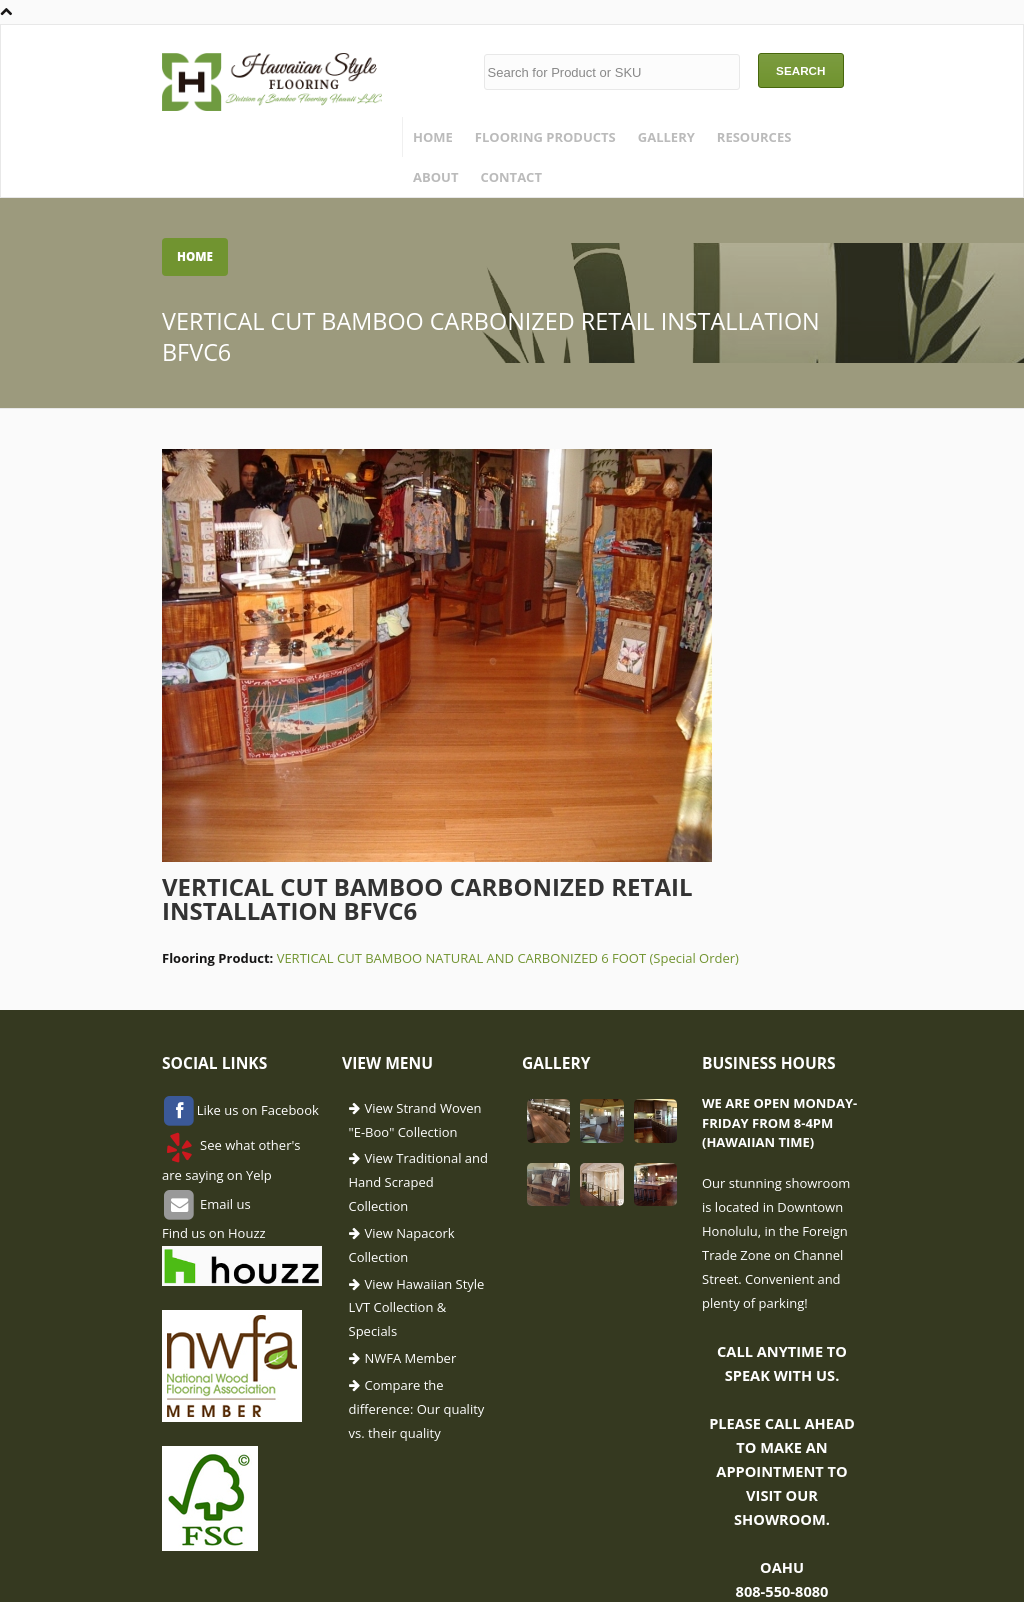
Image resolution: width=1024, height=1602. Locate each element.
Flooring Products (545, 137)
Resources (754, 137)
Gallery (666, 137)
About (435, 177)
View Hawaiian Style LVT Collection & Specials (417, 1308)
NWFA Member (411, 1358)
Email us (224, 1203)
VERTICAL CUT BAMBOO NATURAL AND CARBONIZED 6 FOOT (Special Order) (508, 958)
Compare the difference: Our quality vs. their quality (417, 1409)
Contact (511, 177)
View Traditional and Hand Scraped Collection (418, 1182)
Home (433, 137)
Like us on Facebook (258, 1110)
